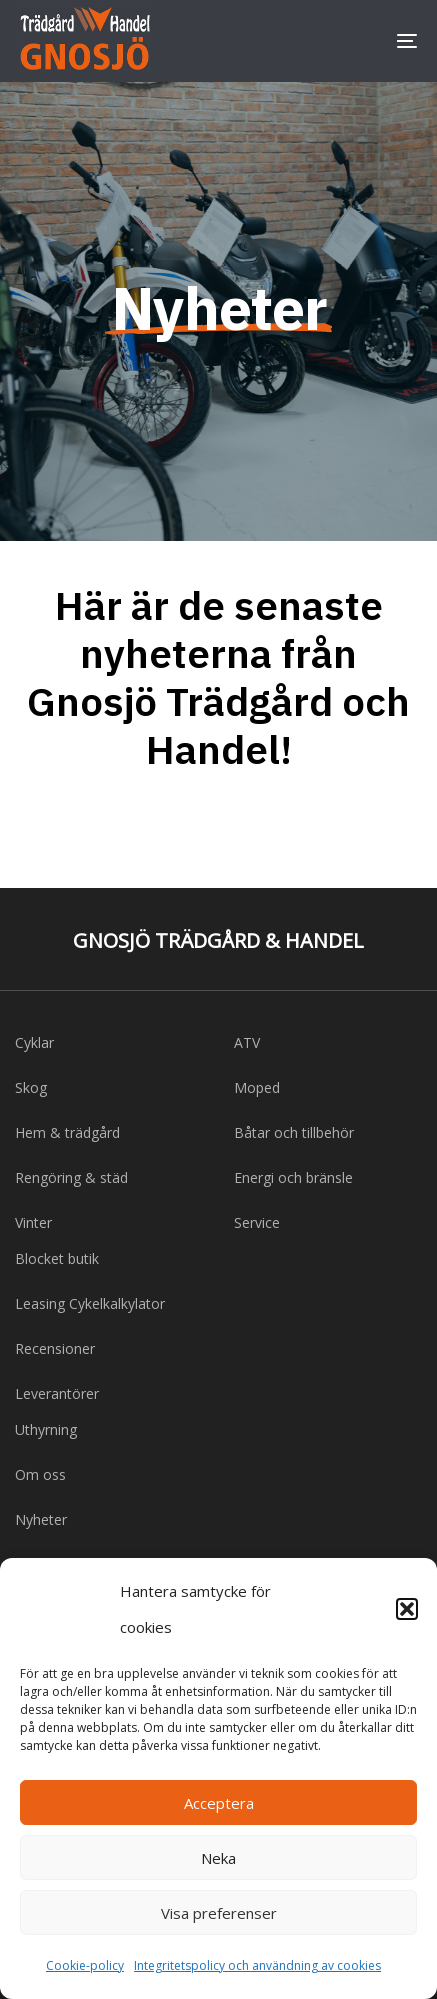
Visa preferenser (219, 1913)
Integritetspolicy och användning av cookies (257, 1965)
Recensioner (55, 1348)
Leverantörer (57, 1393)
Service (257, 1222)
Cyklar (34, 1042)
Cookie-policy (85, 1965)
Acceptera (219, 1803)
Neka (218, 1858)
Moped (257, 1087)
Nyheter (41, 1519)
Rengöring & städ (71, 1177)
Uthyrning (46, 1429)
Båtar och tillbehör (294, 1132)
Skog (31, 1087)
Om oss (40, 1474)
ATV (247, 1042)
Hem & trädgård (67, 1132)
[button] (407, 1609)
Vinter (33, 1222)
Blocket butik (57, 1258)
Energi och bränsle (293, 1177)
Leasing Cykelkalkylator (90, 1303)
